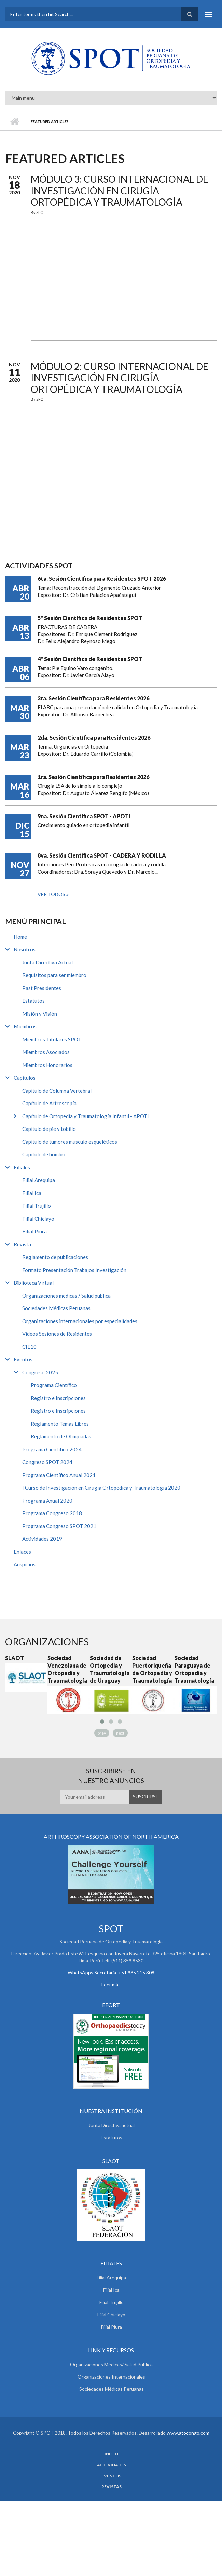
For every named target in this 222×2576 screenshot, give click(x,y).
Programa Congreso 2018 (52, 1513)
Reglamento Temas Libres (60, 1424)
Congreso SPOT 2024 (47, 1462)
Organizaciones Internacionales (111, 2377)
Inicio (14, 121)
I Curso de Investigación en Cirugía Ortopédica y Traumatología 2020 (101, 1487)
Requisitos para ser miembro (54, 975)
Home (20, 937)
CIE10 (29, 1347)
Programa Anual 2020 (47, 1500)
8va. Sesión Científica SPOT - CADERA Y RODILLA (102, 855)
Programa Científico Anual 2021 (59, 1475)
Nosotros (25, 949)
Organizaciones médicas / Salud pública (66, 1295)
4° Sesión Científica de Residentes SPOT (90, 659)
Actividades (111, 2465)
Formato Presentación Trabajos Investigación (74, 1270)
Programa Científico (54, 1385)
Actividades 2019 (42, 1539)
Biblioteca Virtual (34, 1282)
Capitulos (25, 1077)
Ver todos (52, 894)
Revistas (111, 2487)
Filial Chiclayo (38, 1219)
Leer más (111, 1984)
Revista (22, 1244)
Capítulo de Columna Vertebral (57, 1090)
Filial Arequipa (38, 1180)
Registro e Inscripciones (58, 1398)
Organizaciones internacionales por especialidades (79, 1321)
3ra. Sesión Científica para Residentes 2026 (93, 698)
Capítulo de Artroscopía (49, 1103)
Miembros (25, 1026)
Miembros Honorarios (47, 1065)
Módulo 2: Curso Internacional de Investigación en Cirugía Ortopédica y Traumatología (119, 377)
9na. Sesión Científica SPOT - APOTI (84, 816)
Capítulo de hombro (44, 1154)
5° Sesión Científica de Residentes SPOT (90, 618)
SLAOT (14, 1658)
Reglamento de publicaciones (55, 1257)
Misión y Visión (39, 1014)
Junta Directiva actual (111, 2125)
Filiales (22, 1167)
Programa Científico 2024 (52, 1449)
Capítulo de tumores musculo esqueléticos (69, 1142)
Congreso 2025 (40, 1372)
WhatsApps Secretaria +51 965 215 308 (111, 1972)
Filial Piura (34, 1231)
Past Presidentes (41, 988)
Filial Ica (31, 1193)
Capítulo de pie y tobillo (49, 1129)
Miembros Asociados (46, 1052)
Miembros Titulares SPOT (51, 1039)
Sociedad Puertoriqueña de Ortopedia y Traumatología (152, 1669)
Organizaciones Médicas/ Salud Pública (111, 2364)
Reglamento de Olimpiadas (61, 1436)
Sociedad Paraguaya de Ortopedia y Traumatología (194, 1669)
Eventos (23, 1359)
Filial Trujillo (36, 1206)
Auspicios (25, 1564)
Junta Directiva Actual (47, 962)
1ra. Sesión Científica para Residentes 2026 (93, 776)
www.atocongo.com (188, 2433)
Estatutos (33, 1001)
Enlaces (22, 1552)
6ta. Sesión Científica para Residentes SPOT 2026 (102, 578)
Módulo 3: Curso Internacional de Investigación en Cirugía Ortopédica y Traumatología (119, 190)
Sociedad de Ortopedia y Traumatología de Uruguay (109, 1669)
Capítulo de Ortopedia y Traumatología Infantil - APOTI (85, 1116)
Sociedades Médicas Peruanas (56, 1308)
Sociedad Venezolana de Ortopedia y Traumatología (67, 1669)
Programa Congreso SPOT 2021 (59, 1526)
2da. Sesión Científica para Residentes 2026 (94, 737)
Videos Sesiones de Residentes (57, 1334)
